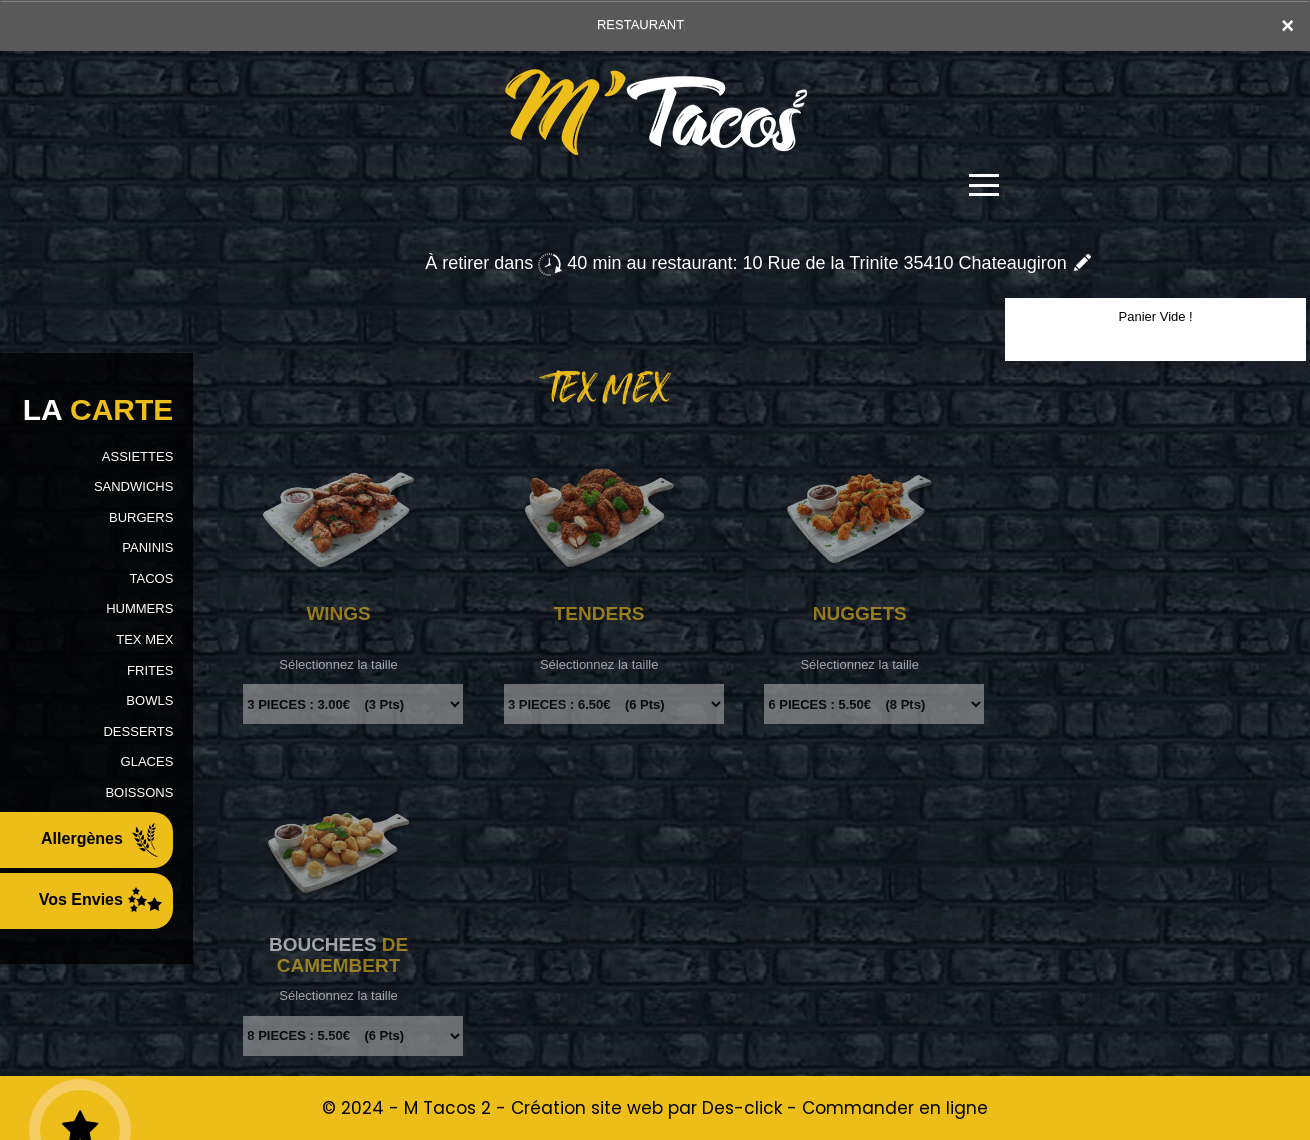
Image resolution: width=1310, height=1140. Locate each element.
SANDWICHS (133, 486)
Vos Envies (101, 901)
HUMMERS (139, 608)
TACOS (152, 578)
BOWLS (149, 700)
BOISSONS (139, 792)
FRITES (150, 670)
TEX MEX (144, 639)
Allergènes (102, 840)
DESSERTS (138, 731)
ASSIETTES (138, 456)
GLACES (147, 761)
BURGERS (141, 517)
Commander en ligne (895, 1108)
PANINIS (147, 547)
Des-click (742, 1108)
